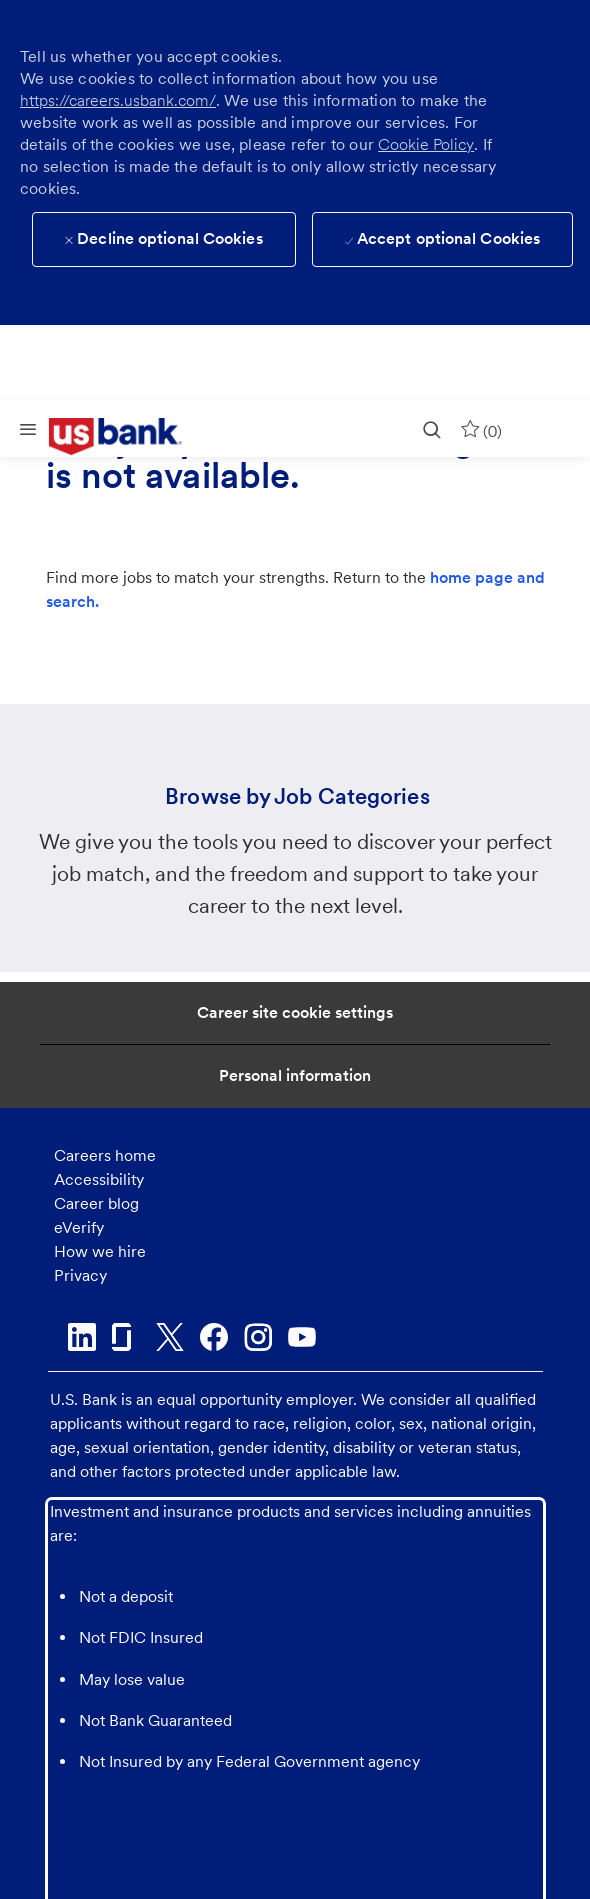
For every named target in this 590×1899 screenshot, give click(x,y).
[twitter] (170, 1337)
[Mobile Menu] (28, 428)
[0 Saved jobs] (481, 428)
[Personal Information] (295, 1076)
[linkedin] (82, 1337)
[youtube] (302, 1337)
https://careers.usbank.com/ (118, 100)
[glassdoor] (126, 1337)
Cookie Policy (426, 144)
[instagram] (258, 1337)
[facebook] (214, 1337)
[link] (130, 437)
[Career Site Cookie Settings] (295, 1013)
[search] (432, 428)
